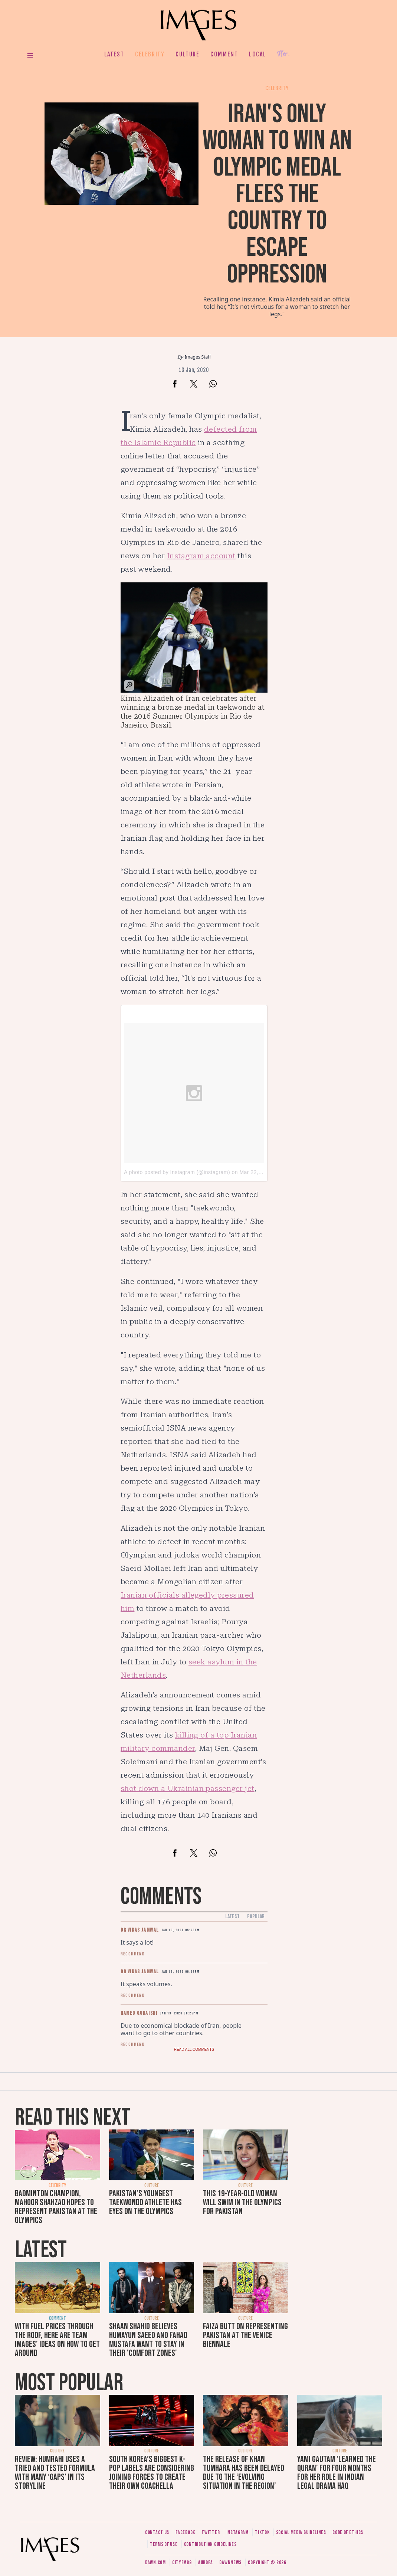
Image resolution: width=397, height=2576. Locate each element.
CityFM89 (182, 2562)
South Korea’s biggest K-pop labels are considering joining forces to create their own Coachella (151, 2472)
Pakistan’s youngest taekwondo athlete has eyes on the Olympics (145, 2202)
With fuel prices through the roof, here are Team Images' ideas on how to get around (57, 2339)
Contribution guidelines (210, 2544)
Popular (256, 1916)
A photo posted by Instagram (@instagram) (177, 1172)
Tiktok (262, 2532)
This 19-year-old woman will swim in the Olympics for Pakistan (242, 2202)
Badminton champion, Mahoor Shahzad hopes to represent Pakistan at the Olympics (56, 2207)
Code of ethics (347, 2532)
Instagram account (201, 555)
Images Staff (198, 357)
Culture (187, 54)
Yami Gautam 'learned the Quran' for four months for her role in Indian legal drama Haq (336, 2472)
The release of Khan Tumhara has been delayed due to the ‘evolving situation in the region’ (243, 2472)
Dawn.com (155, 2562)
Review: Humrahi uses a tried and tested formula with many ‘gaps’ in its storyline (55, 2472)
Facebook (185, 2532)
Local (257, 54)
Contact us (157, 2532)
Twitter (210, 2532)
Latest (114, 54)
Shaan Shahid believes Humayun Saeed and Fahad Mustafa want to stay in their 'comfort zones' (148, 2339)
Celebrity (149, 54)
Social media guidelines (301, 2532)
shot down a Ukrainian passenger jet (188, 1788)
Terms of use (163, 2544)
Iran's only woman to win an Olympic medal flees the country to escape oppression (277, 194)
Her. (283, 54)
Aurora (205, 2562)
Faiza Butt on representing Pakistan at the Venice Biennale (245, 2335)
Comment (224, 54)
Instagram (237, 2532)
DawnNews (230, 2562)
